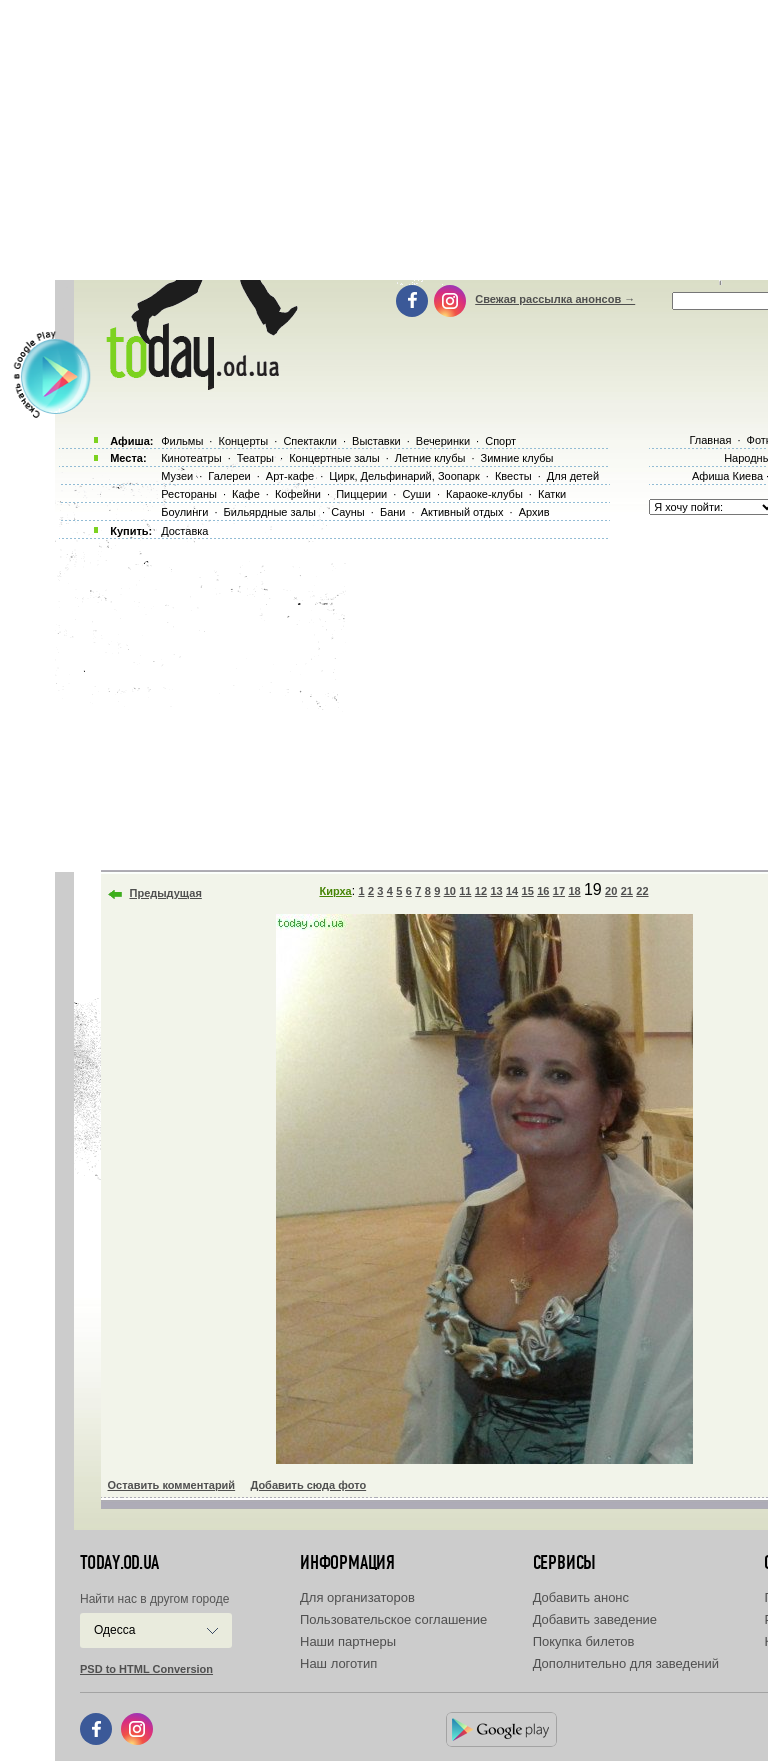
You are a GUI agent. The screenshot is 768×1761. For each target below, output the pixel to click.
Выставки (376, 441)
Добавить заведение (595, 1619)
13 (496, 891)
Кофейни (298, 494)
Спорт (500, 441)
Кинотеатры (191, 458)
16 (543, 891)
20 (611, 891)
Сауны (348, 512)
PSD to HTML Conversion (146, 1669)
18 (574, 891)
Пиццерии (361, 494)
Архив (534, 512)
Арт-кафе (290, 476)
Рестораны (189, 494)
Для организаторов (357, 1597)
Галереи (229, 476)
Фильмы (182, 441)
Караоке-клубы (484, 494)
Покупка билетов (584, 1641)
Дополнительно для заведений (626, 1663)
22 (642, 891)
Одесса (114, 1630)
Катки (552, 494)
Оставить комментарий (172, 1485)
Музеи (177, 476)
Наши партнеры (348, 1641)
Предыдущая (166, 893)
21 (627, 891)
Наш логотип (338, 1663)
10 (450, 891)
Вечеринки (443, 441)
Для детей (573, 476)
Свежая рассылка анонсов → (555, 299)
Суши (416, 494)
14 (512, 891)
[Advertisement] (408, 700)
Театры (255, 458)
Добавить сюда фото (308, 1485)
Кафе (246, 494)
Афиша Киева (727, 476)
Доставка (184, 531)
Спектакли (310, 441)
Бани (393, 512)
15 (528, 891)
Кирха (335, 891)
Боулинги (184, 512)
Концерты (243, 441)
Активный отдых (462, 512)
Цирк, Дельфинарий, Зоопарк (404, 476)
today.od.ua (119, 1563)
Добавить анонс (581, 1597)
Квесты (513, 476)
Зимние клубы (517, 458)
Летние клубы (430, 458)
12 (481, 891)
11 (465, 891)
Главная (710, 440)
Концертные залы (334, 458)
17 (559, 891)
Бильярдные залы (270, 512)
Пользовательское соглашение (393, 1619)
